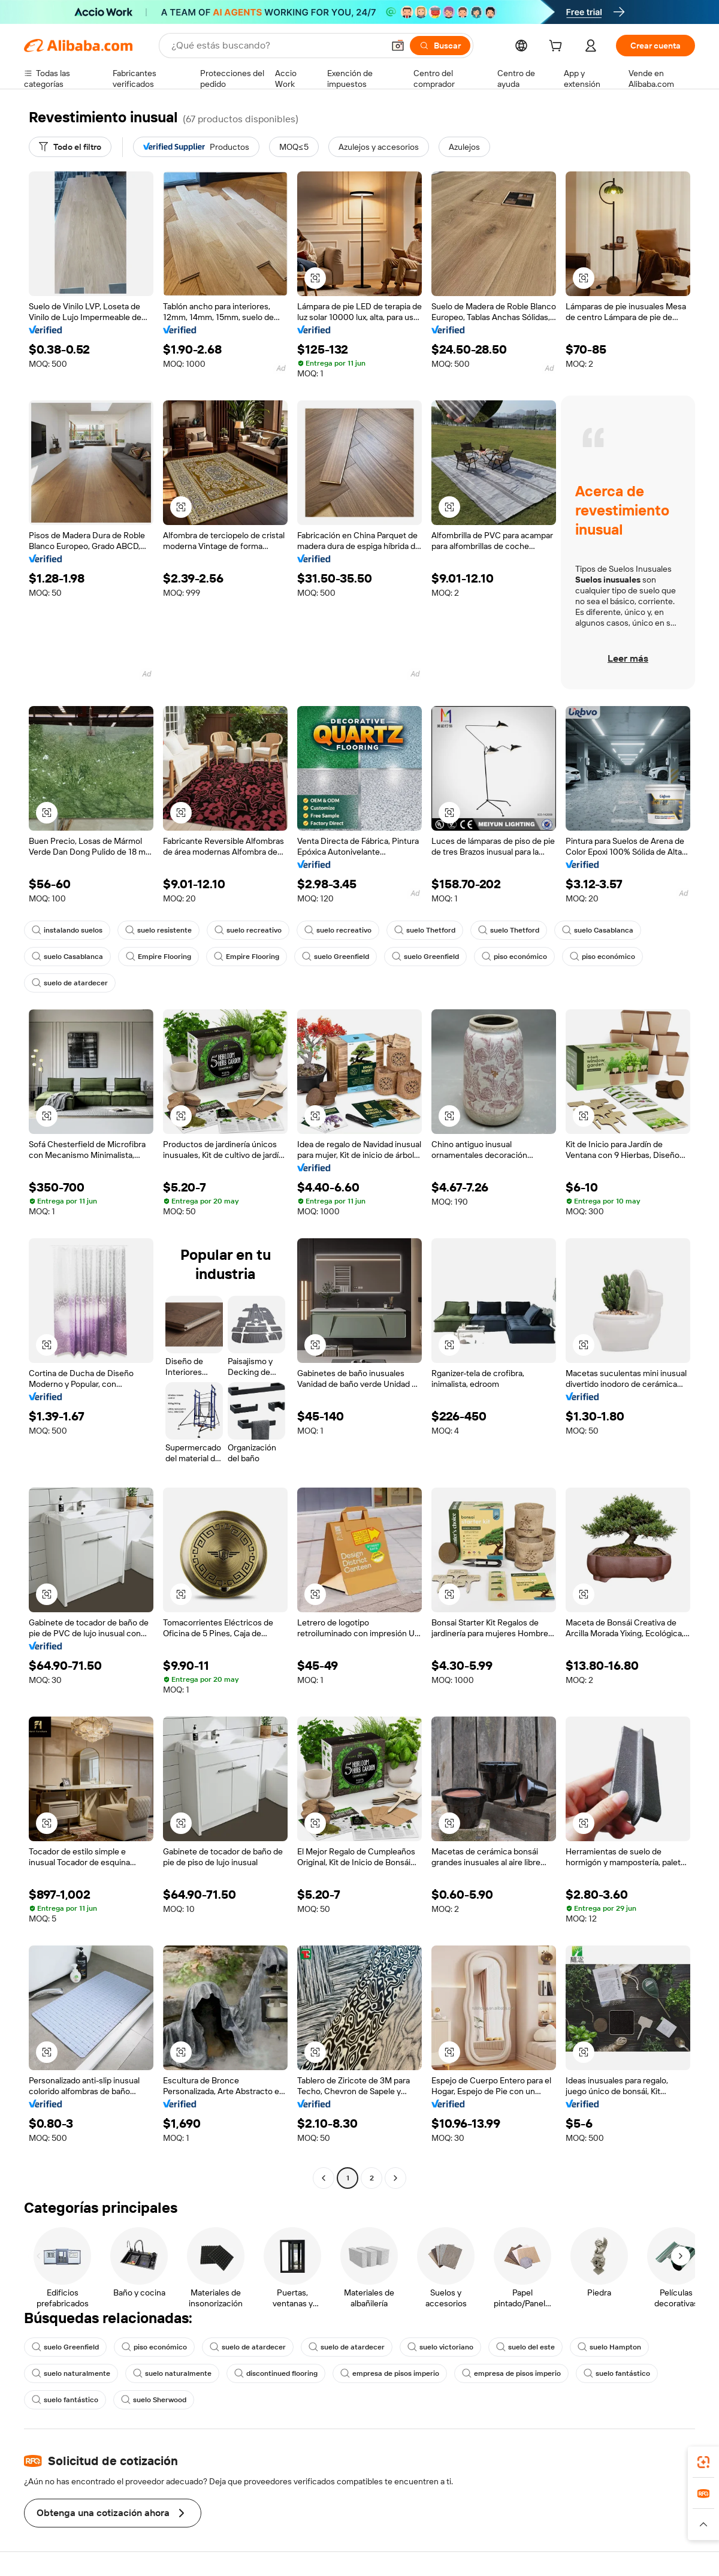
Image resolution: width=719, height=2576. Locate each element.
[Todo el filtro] (70, 147)
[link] (703, 2462)
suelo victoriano (440, 2347)
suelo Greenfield (335, 956)
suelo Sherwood (153, 2400)
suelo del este (525, 2347)
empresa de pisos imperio (389, 2373)
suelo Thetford (424, 930)
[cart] (558, 47)
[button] (398, 45)
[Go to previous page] (323, 2178)
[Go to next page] (395, 2178)
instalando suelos (67, 930)
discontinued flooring (276, 2373)
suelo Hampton (609, 2347)
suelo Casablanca (597, 930)
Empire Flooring (158, 956)
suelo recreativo (248, 930)
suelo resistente (158, 930)
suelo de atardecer (70, 983)
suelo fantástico (617, 2373)
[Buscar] (440, 45)
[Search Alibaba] (276, 45)
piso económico (514, 956)
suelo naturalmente (71, 2373)
